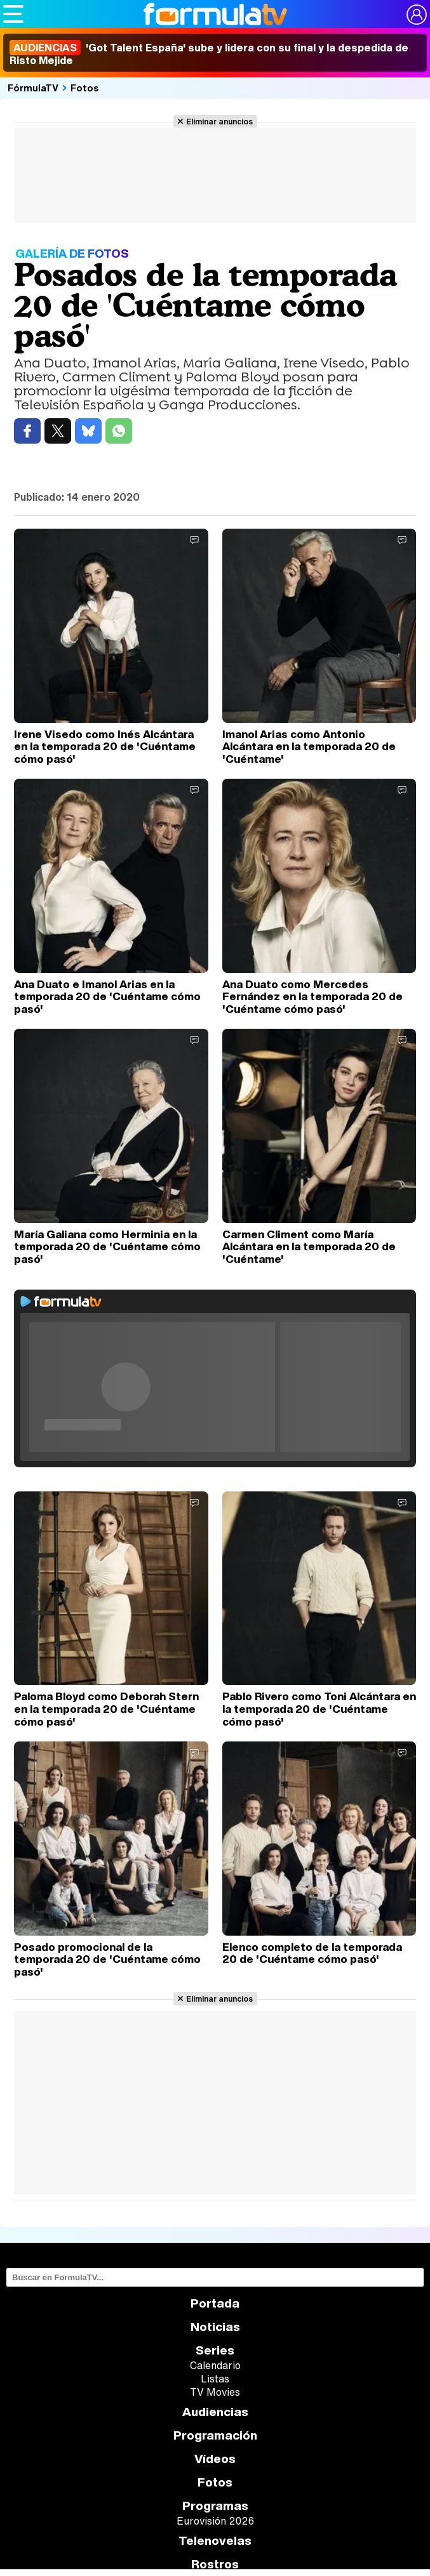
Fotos (85, 88)
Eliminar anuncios (219, 121)
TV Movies (215, 2392)
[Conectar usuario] (416, 14)
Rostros (215, 2564)
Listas (215, 2378)
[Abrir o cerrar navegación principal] (13, 14)
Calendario (215, 2365)
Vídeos (215, 2459)
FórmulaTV (33, 88)
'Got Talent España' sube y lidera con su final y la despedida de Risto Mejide (209, 54)
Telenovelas (215, 2540)
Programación (215, 2435)
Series (215, 2350)
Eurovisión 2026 (215, 2520)
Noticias (215, 2327)
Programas (215, 2506)
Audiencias (215, 2412)
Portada (215, 2303)
